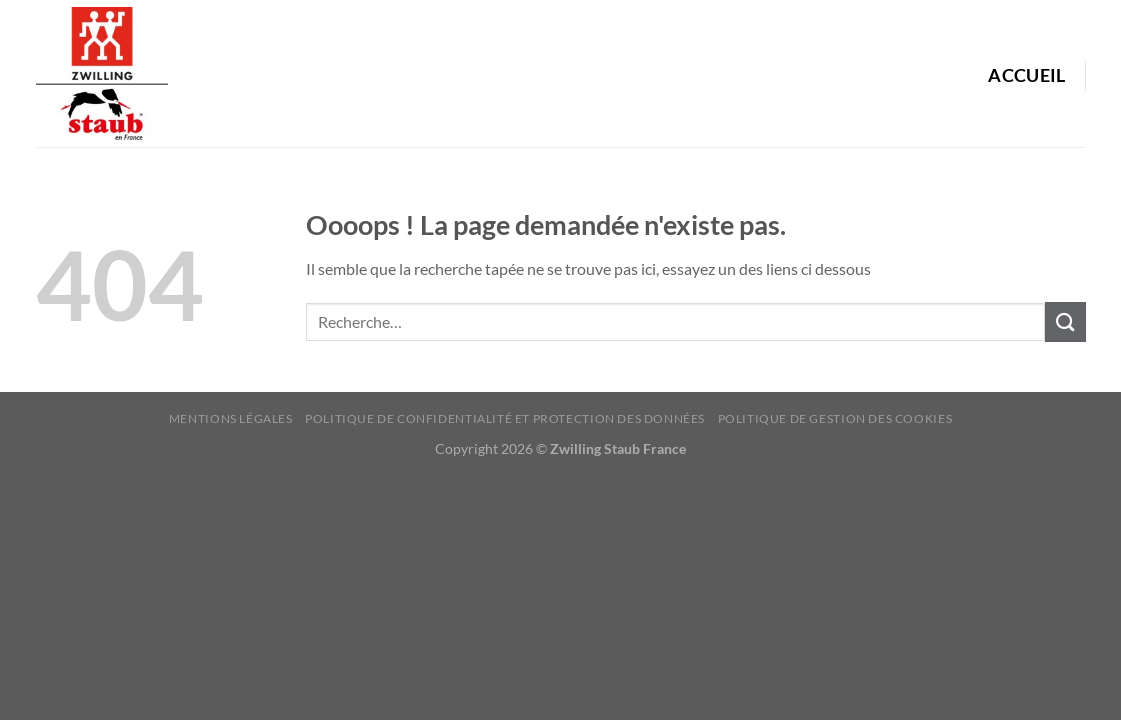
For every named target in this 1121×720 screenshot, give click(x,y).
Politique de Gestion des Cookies (835, 418)
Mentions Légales (231, 418)
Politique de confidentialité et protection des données (505, 418)
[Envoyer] (1065, 321)
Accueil (1026, 75)
